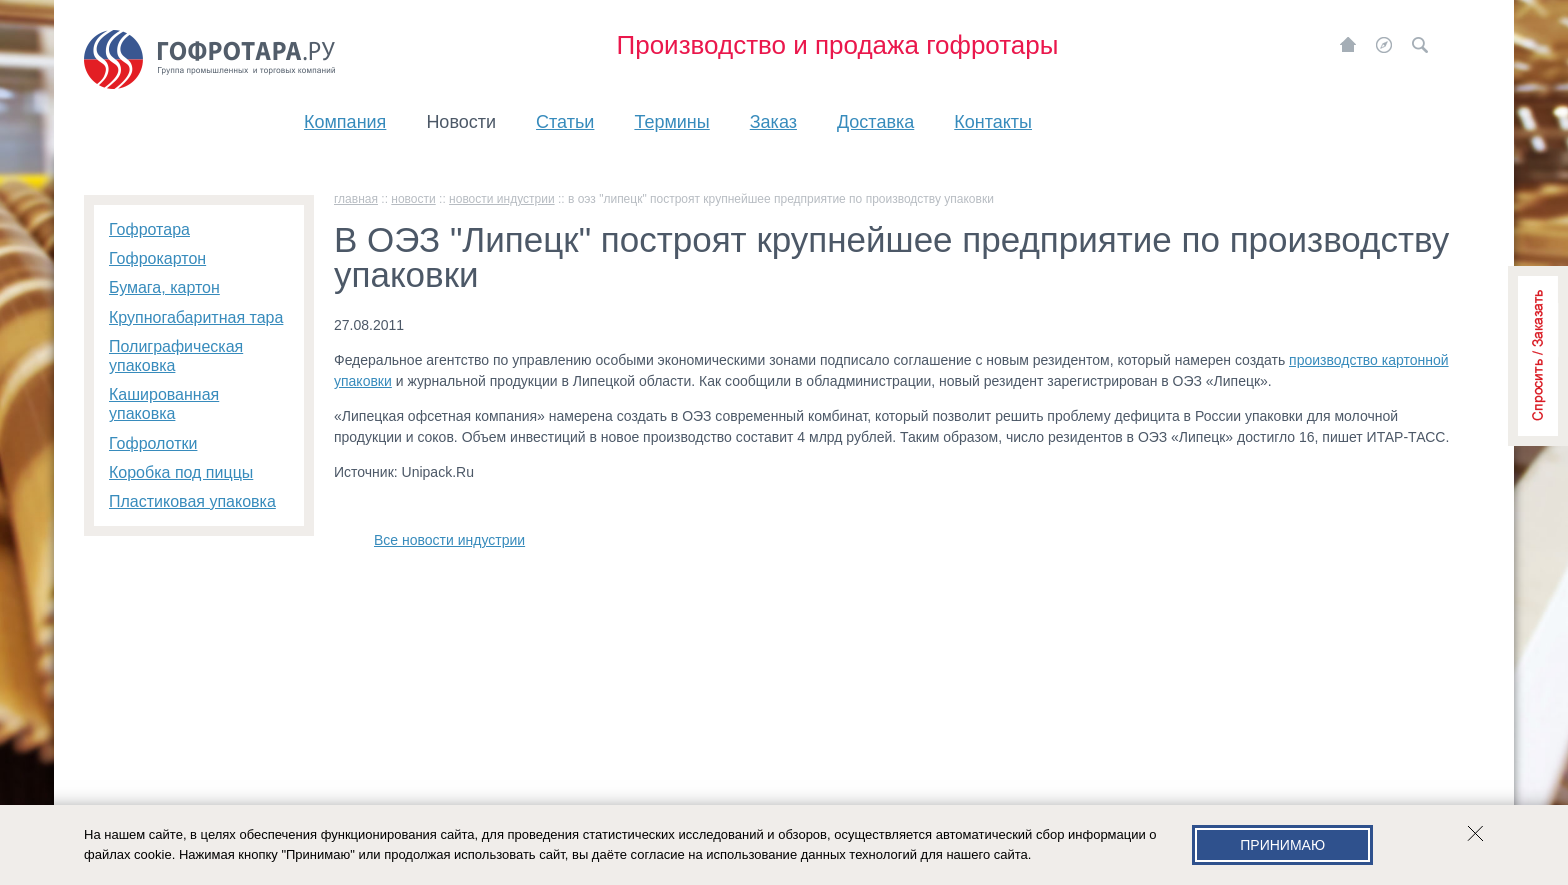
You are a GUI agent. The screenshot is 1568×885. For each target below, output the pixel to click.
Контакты (993, 122)
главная (356, 199)
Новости (461, 122)
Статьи (565, 122)
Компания (345, 122)
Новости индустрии (502, 199)
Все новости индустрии (449, 540)
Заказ (773, 122)
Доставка (875, 122)
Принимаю (1282, 845)
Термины (671, 122)
